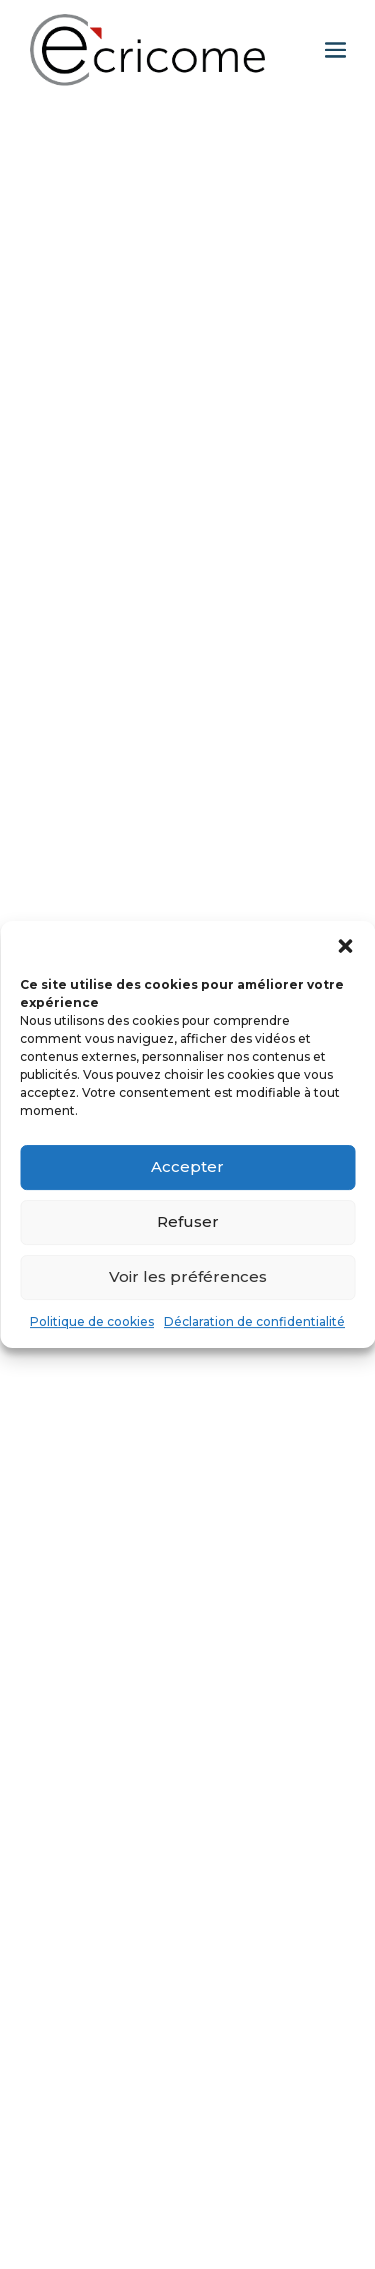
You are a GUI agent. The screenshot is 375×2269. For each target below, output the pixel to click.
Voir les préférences (188, 1276)
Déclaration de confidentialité (254, 1321)
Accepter (187, 1166)
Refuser (188, 1221)
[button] (345, 946)
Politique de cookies (92, 1321)
